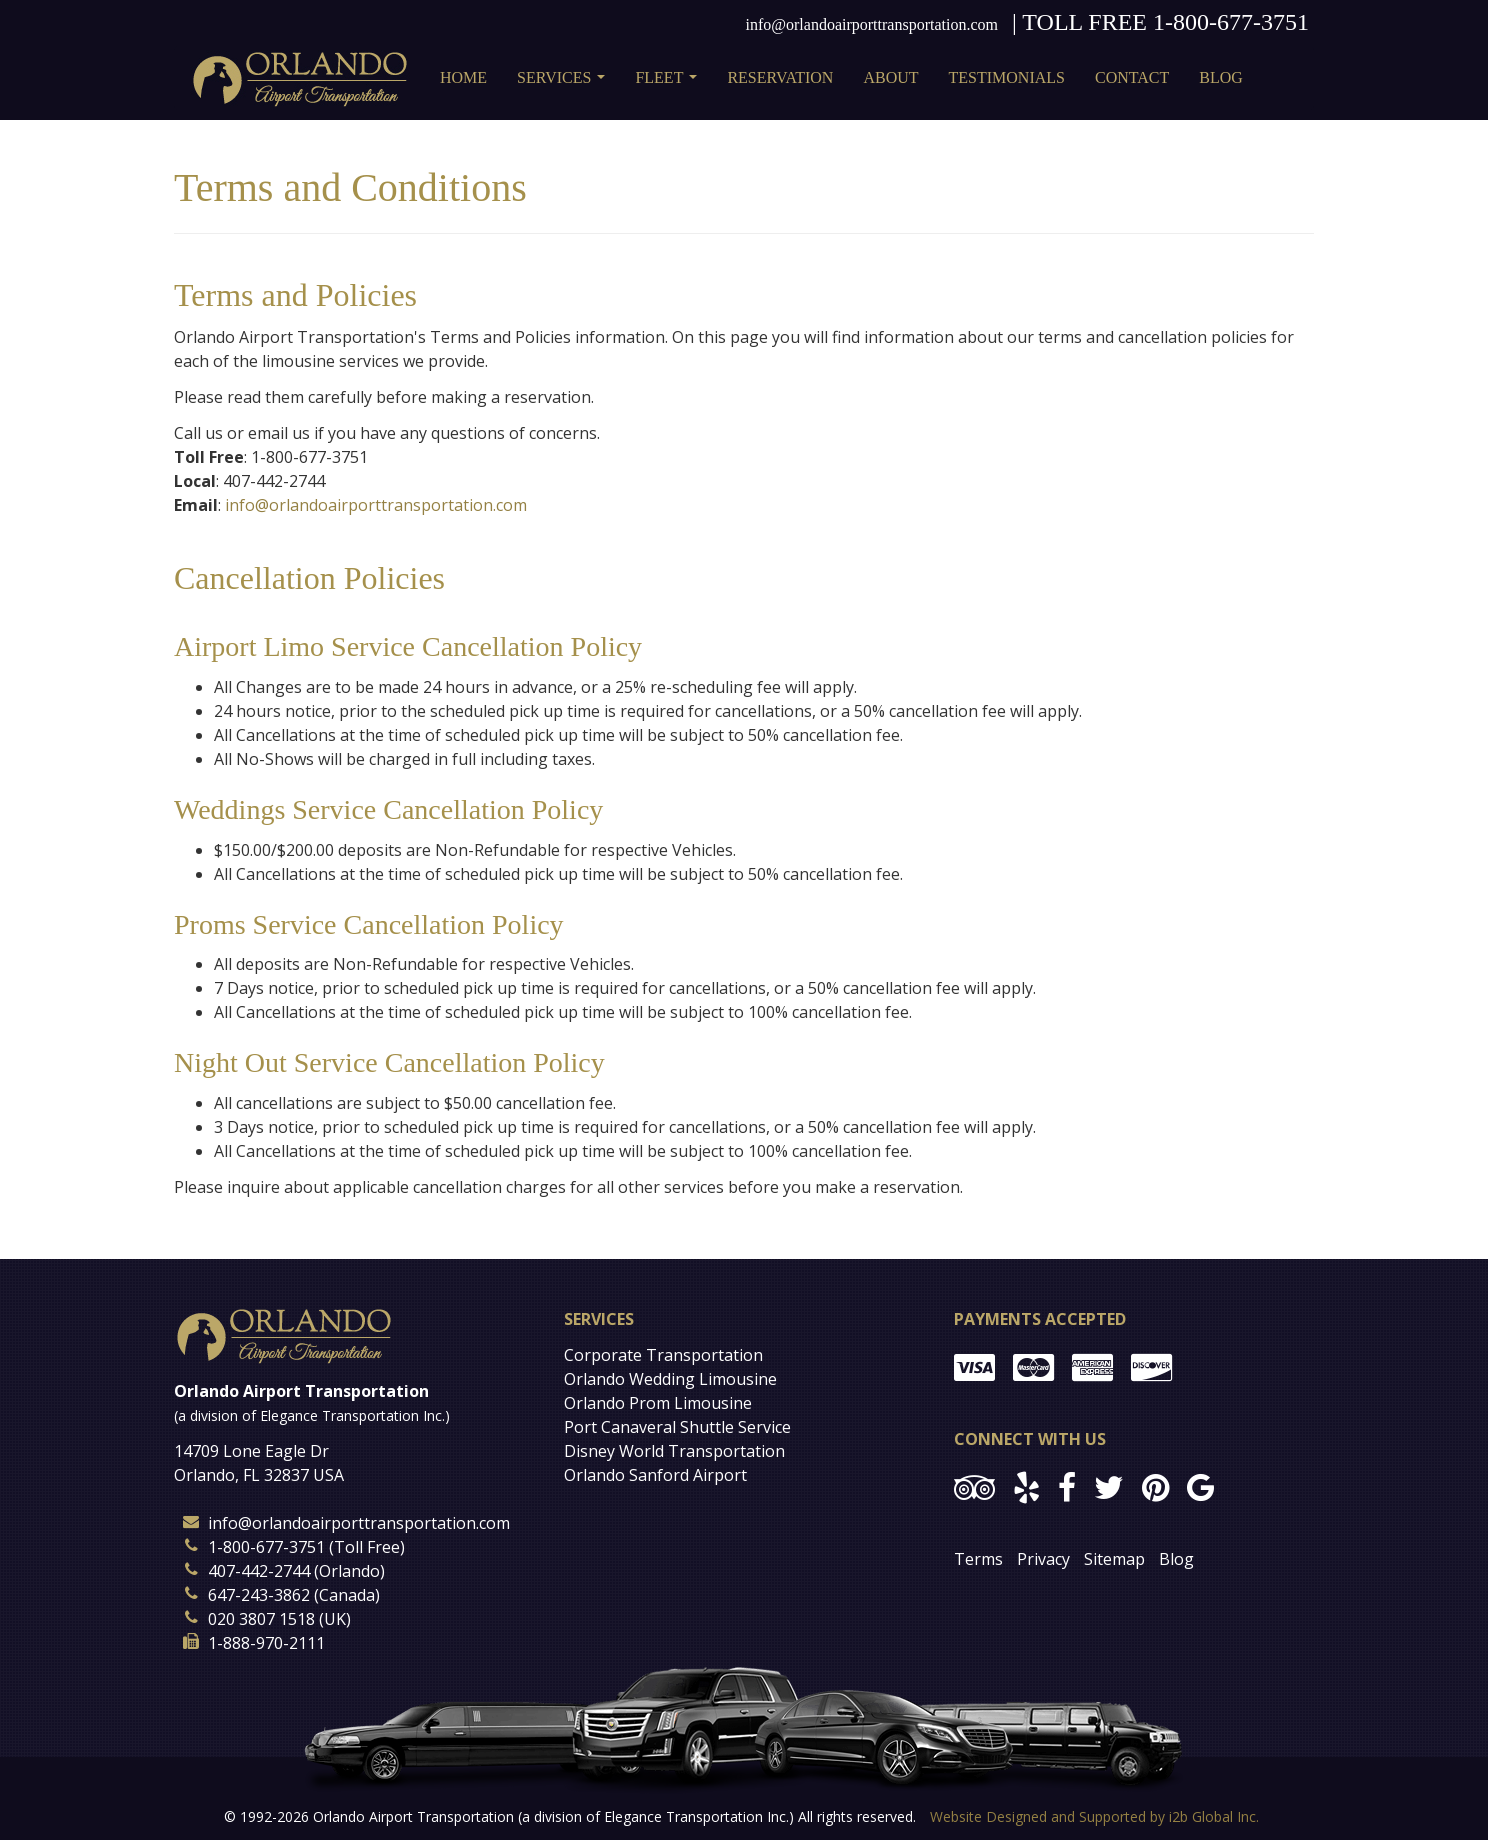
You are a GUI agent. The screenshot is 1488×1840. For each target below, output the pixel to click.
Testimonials (1007, 77)
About (890, 77)
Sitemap (1114, 1559)
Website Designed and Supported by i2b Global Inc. (1094, 1816)
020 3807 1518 (261, 1619)
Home (463, 77)
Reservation (780, 77)
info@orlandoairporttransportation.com (872, 24)
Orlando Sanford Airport (655, 1475)
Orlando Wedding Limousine (670, 1379)
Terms (978, 1559)
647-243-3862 (259, 1595)
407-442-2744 (259, 1571)
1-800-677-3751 (1231, 22)
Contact (1132, 77)
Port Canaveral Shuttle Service (677, 1427)
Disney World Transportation (674, 1451)
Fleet (670, 84)
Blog (1221, 77)
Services (565, 84)
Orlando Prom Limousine (658, 1403)
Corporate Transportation (663, 1355)
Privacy (1043, 1559)
